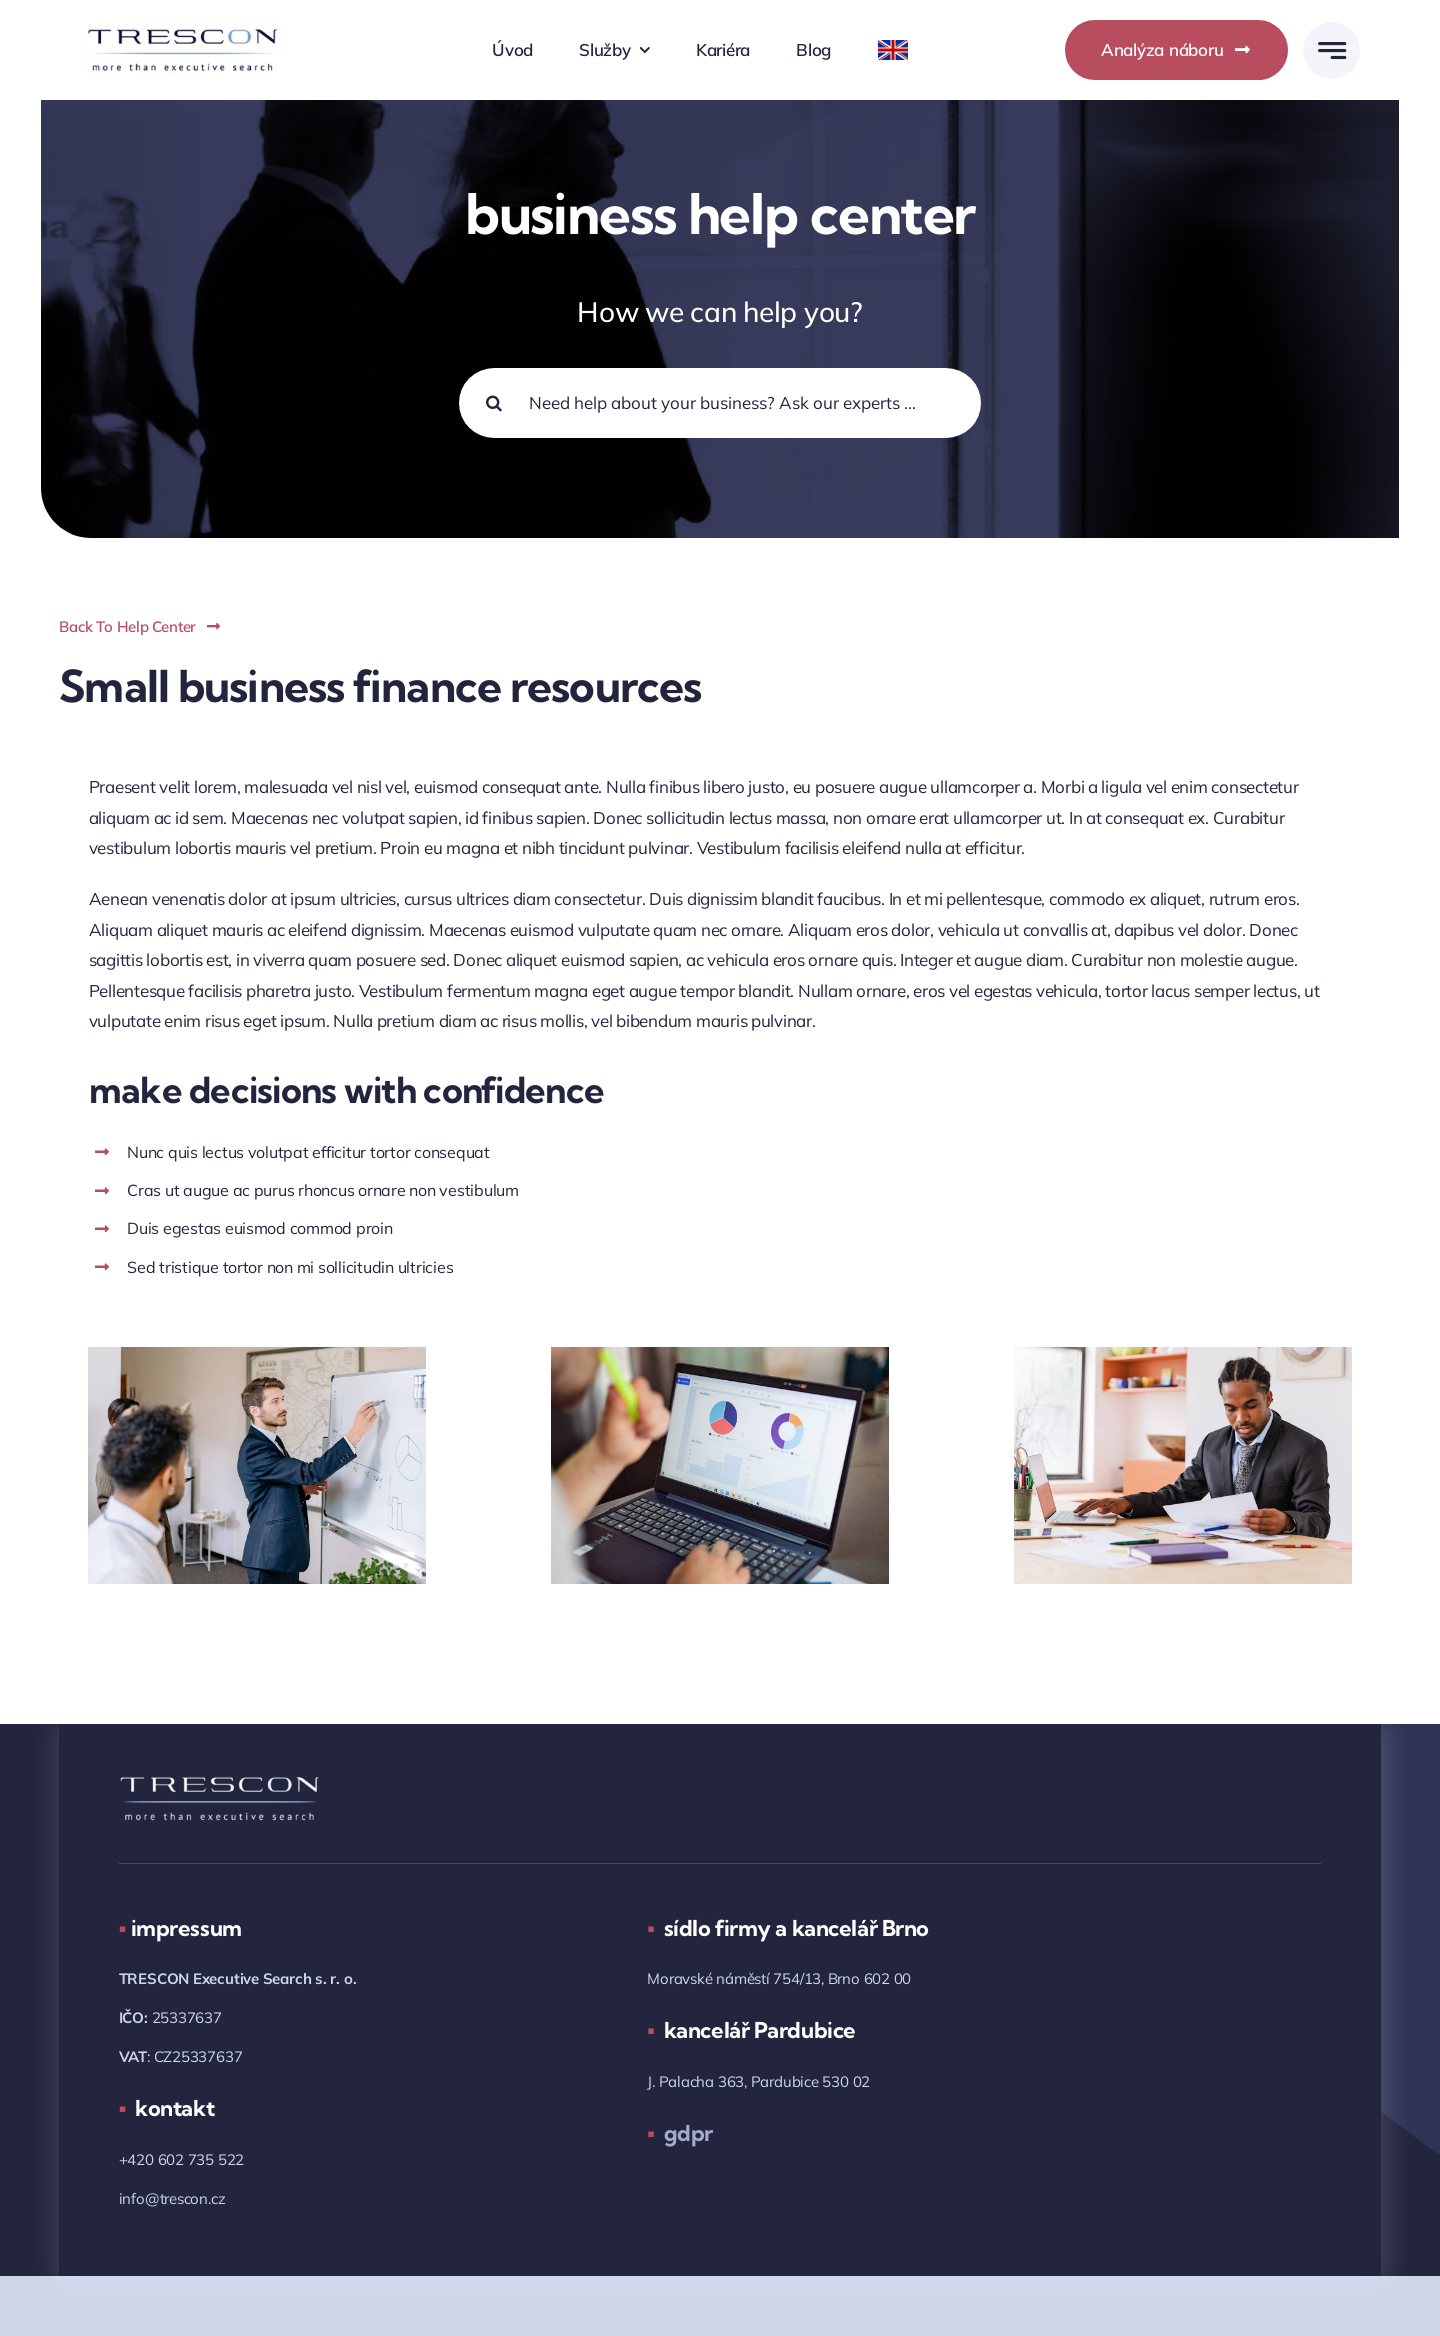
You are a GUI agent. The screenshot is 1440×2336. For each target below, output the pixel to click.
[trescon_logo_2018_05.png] (182, 30)
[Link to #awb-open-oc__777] (1331, 50)
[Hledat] (494, 403)
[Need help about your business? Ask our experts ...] (720, 403)
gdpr (680, 2133)
